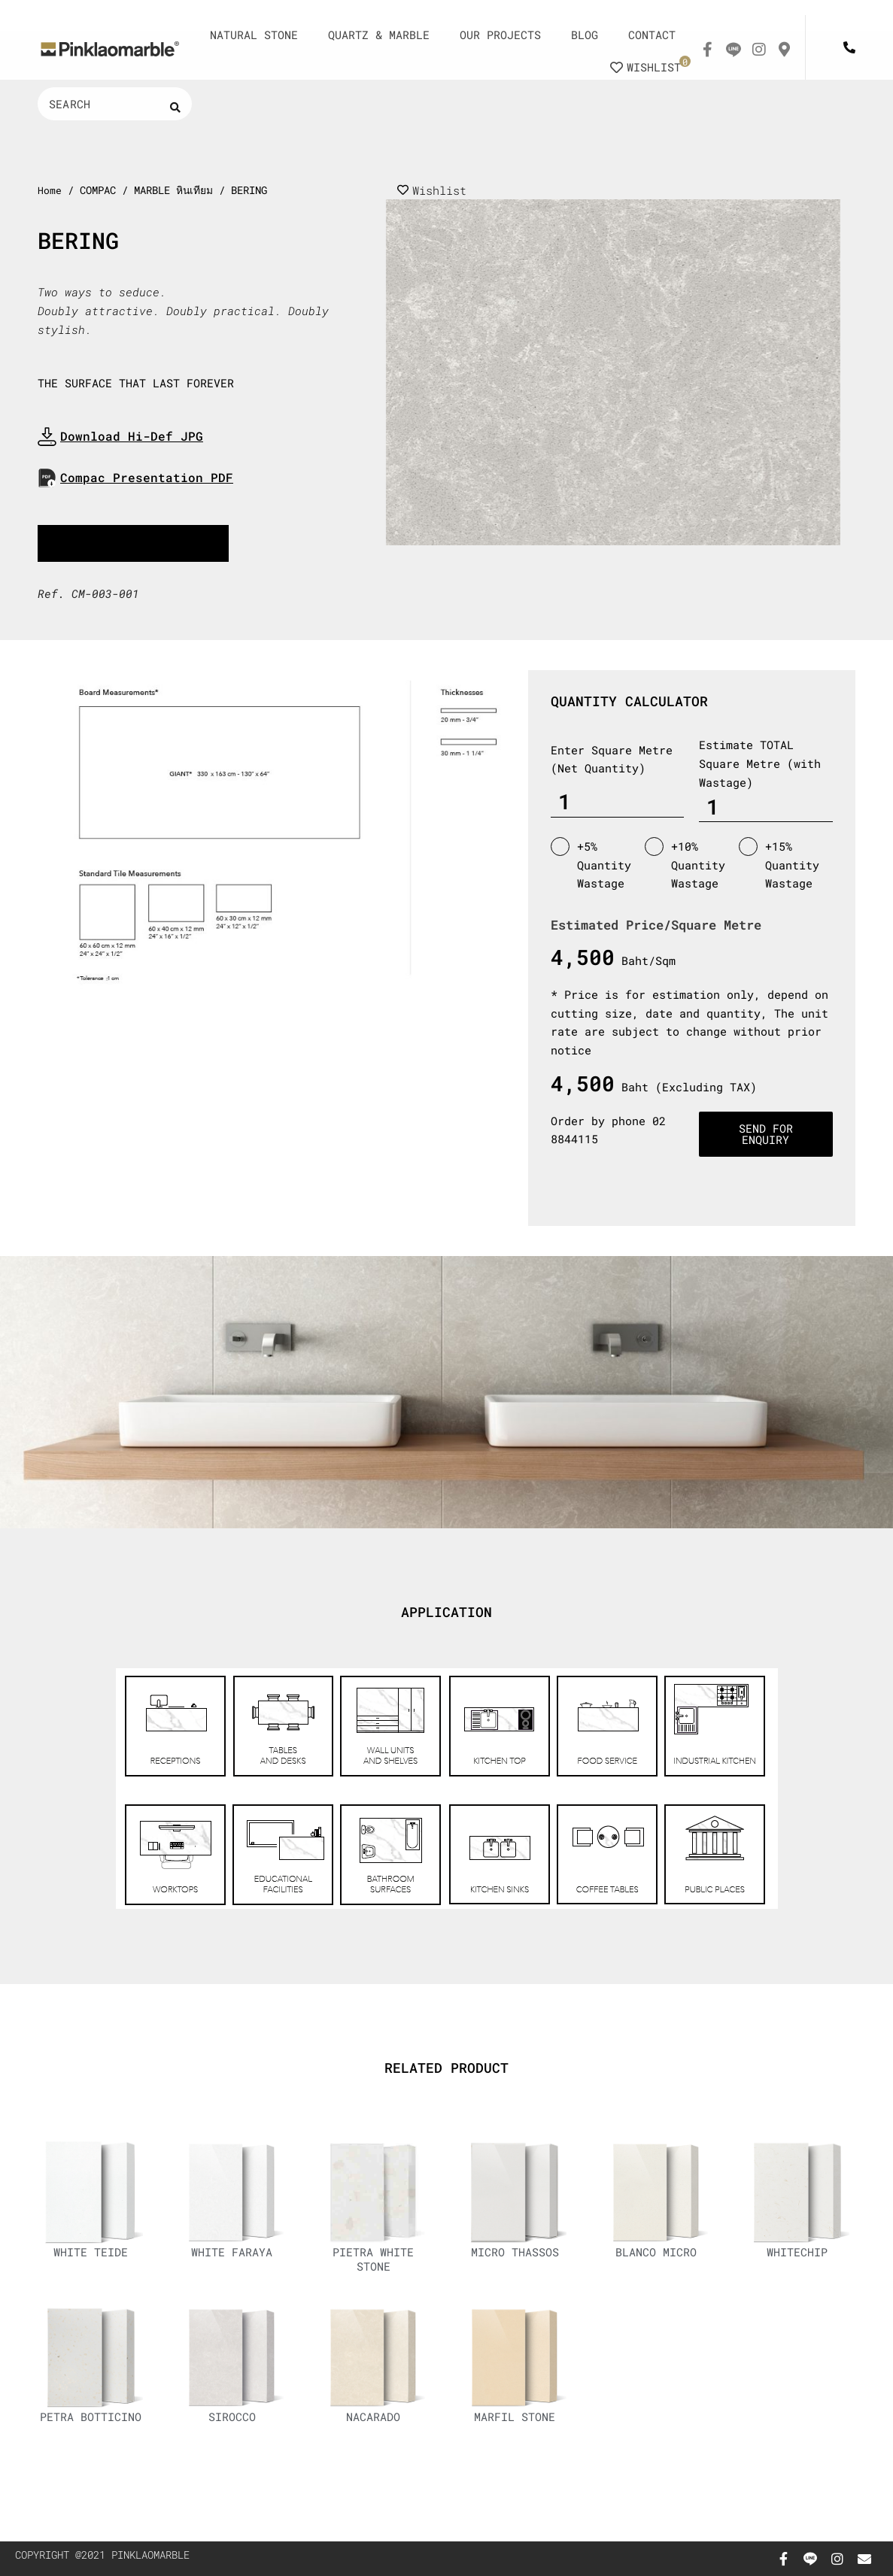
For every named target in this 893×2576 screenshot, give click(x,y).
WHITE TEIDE (93, 2255)
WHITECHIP (800, 2255)
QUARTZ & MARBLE (379, 34)
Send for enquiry (766, 1134)
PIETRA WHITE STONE (376, 2262)
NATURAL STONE (254, 34)
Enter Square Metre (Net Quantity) (612, 760)
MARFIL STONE (517, 2425)
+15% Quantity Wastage (779, 865)
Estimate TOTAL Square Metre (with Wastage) (760, 765)
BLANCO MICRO (658, 2255)
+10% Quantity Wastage (685, 865)
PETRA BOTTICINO (93, 2432)
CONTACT (652, 34)
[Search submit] (175, 107)
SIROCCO (234, 2425)
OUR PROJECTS (500, 34)
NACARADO (376, 2425)
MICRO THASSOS (517, 2255)
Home (50, 190)
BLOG (584, 34)
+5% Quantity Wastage (591, 865)
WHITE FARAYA (235, 2255)
